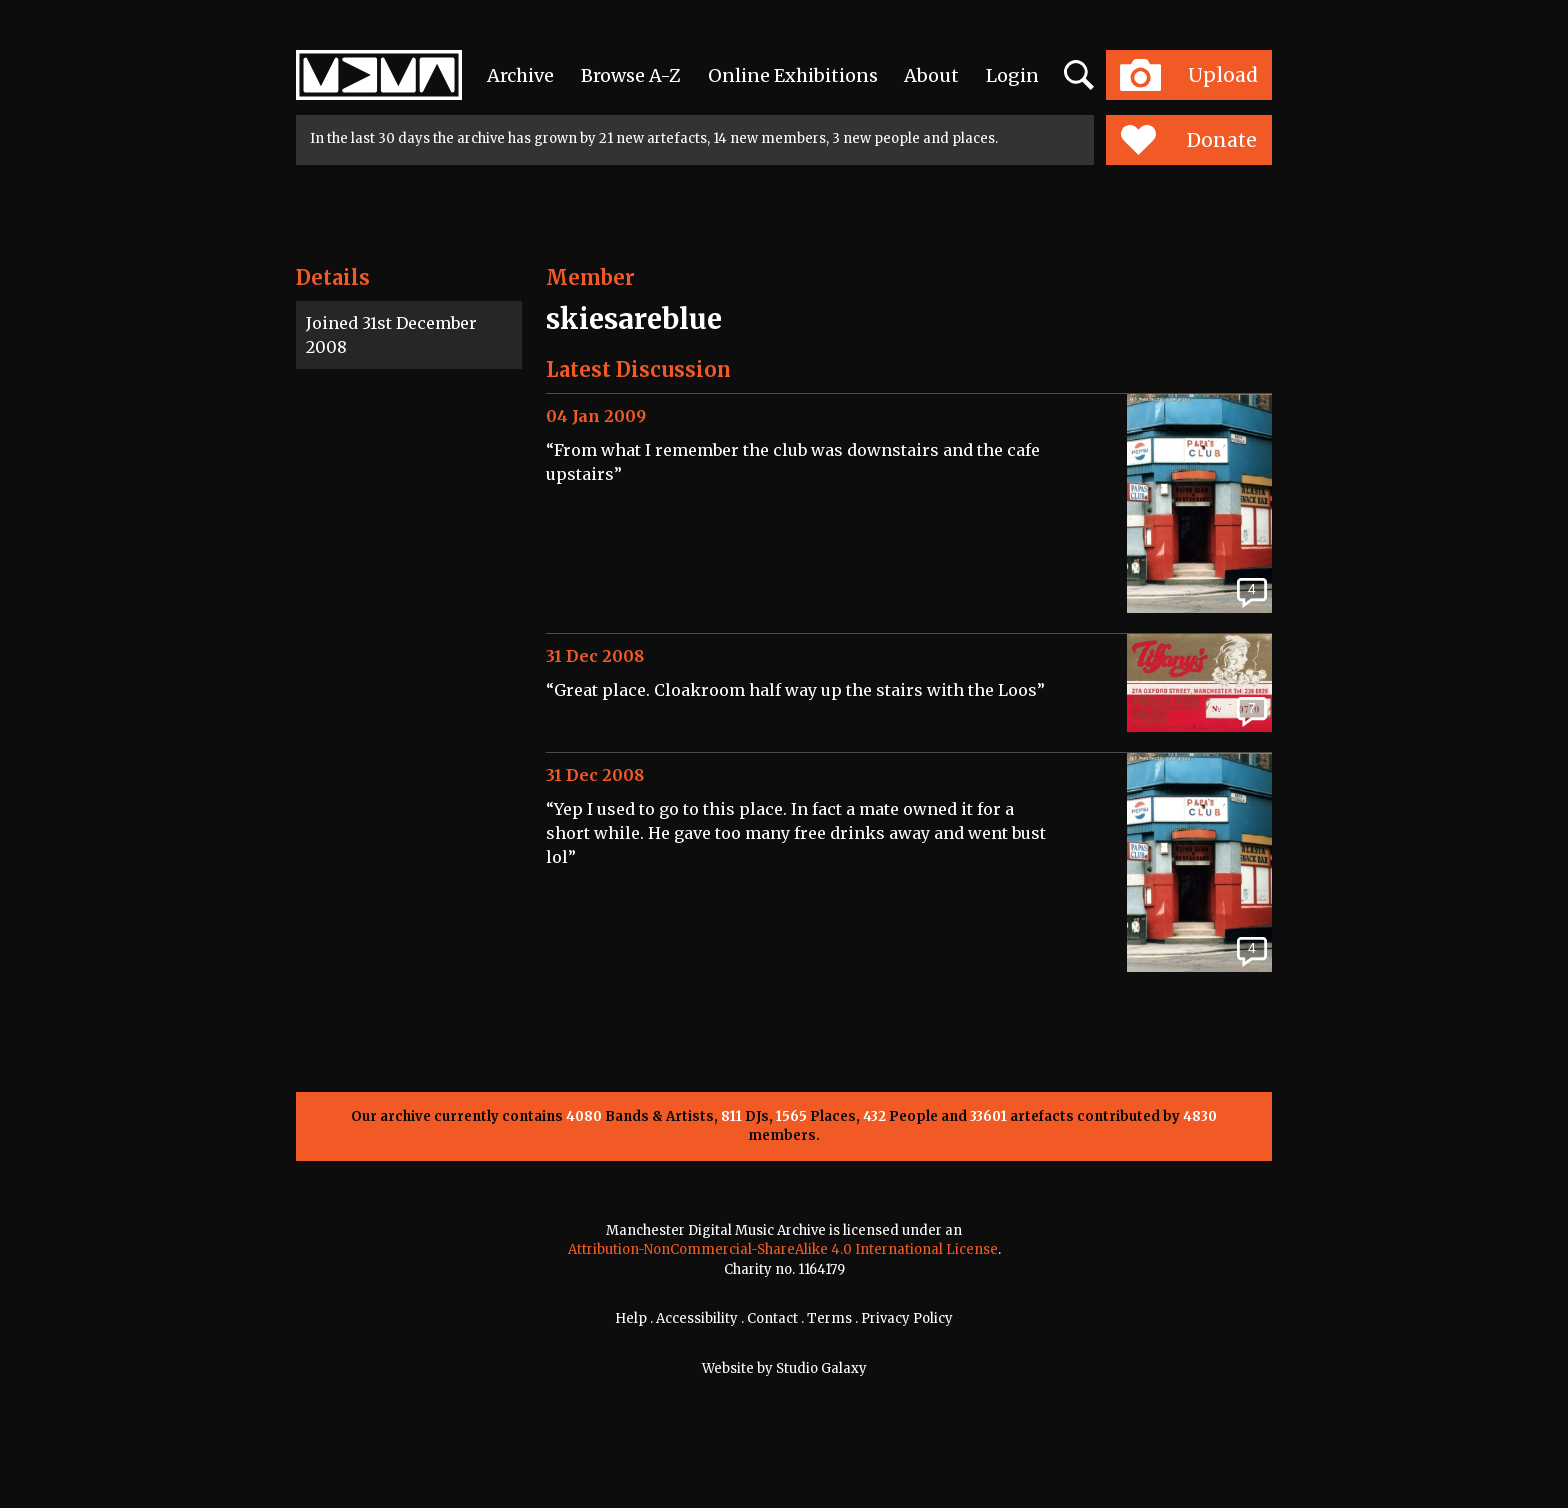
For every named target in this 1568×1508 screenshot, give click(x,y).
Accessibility (697, 1318)
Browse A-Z (631, 75)
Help (631, 1318)
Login (1012, 75)
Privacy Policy (907, 1318)
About (931, 75)
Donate (1188, 140)
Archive (520, 75)
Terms (829, 1318)
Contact (772, 1318)
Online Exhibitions (793, 75)
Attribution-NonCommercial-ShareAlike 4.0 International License (783, 1249)
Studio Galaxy (821, 1368)
